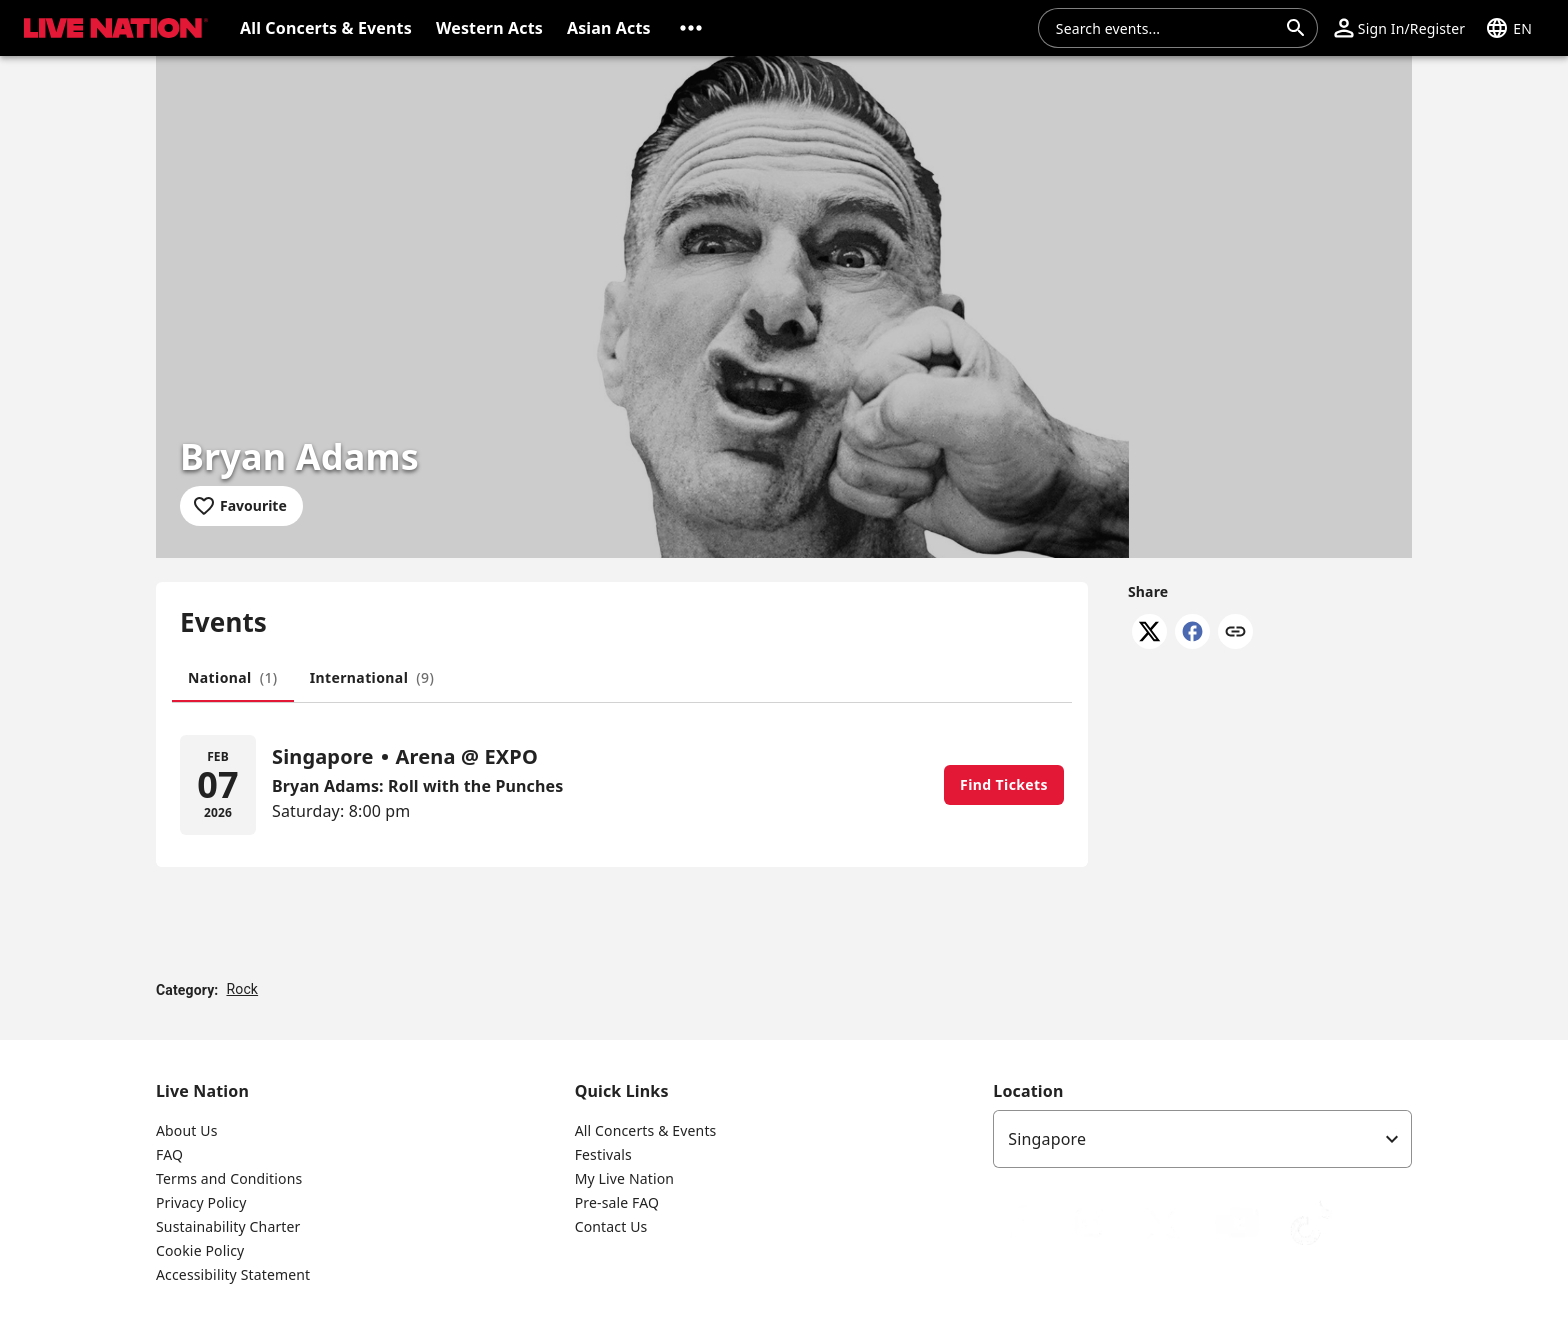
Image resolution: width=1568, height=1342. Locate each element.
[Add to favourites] (241, 506)
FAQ (169, 1154)
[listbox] (1202, 1139)
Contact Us (611, 1226)
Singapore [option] (1047, 1139)
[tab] (233, 678)
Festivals (603, 1154)
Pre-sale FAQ (617, 1202)
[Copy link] (1235, 633)
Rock (242, 989)
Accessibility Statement (233, 1274)
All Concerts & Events (646, 1130)
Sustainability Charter (228, 1226)
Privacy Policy (201, 1202)
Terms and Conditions (229, 1178)
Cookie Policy (200, 1250)
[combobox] (1166, 28)
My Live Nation (624, 1178)
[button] (691, 28)
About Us (187, 1130)
